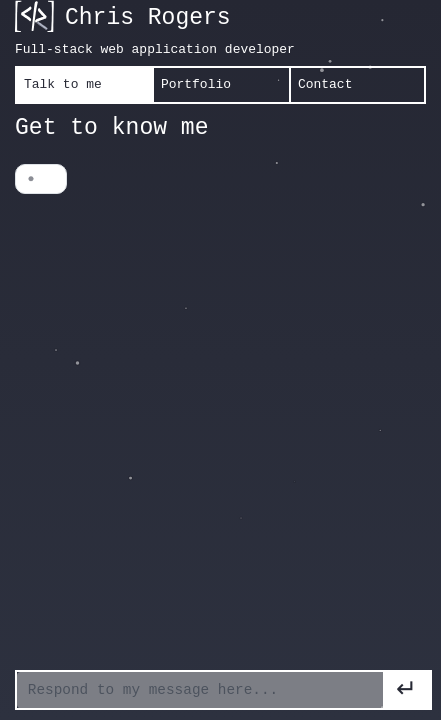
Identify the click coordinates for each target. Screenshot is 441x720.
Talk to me (63, 84)
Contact (325, 84)
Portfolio (196, 84)
